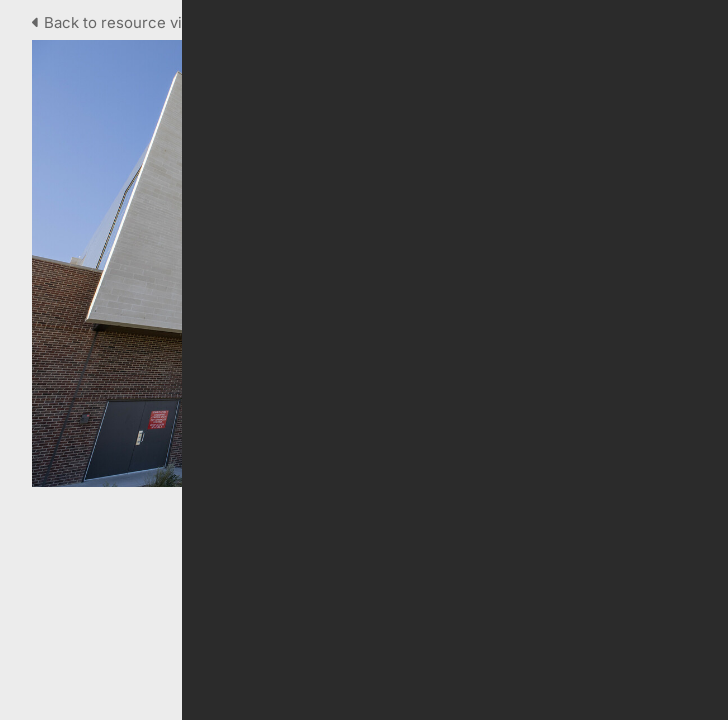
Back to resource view (119, 22)
